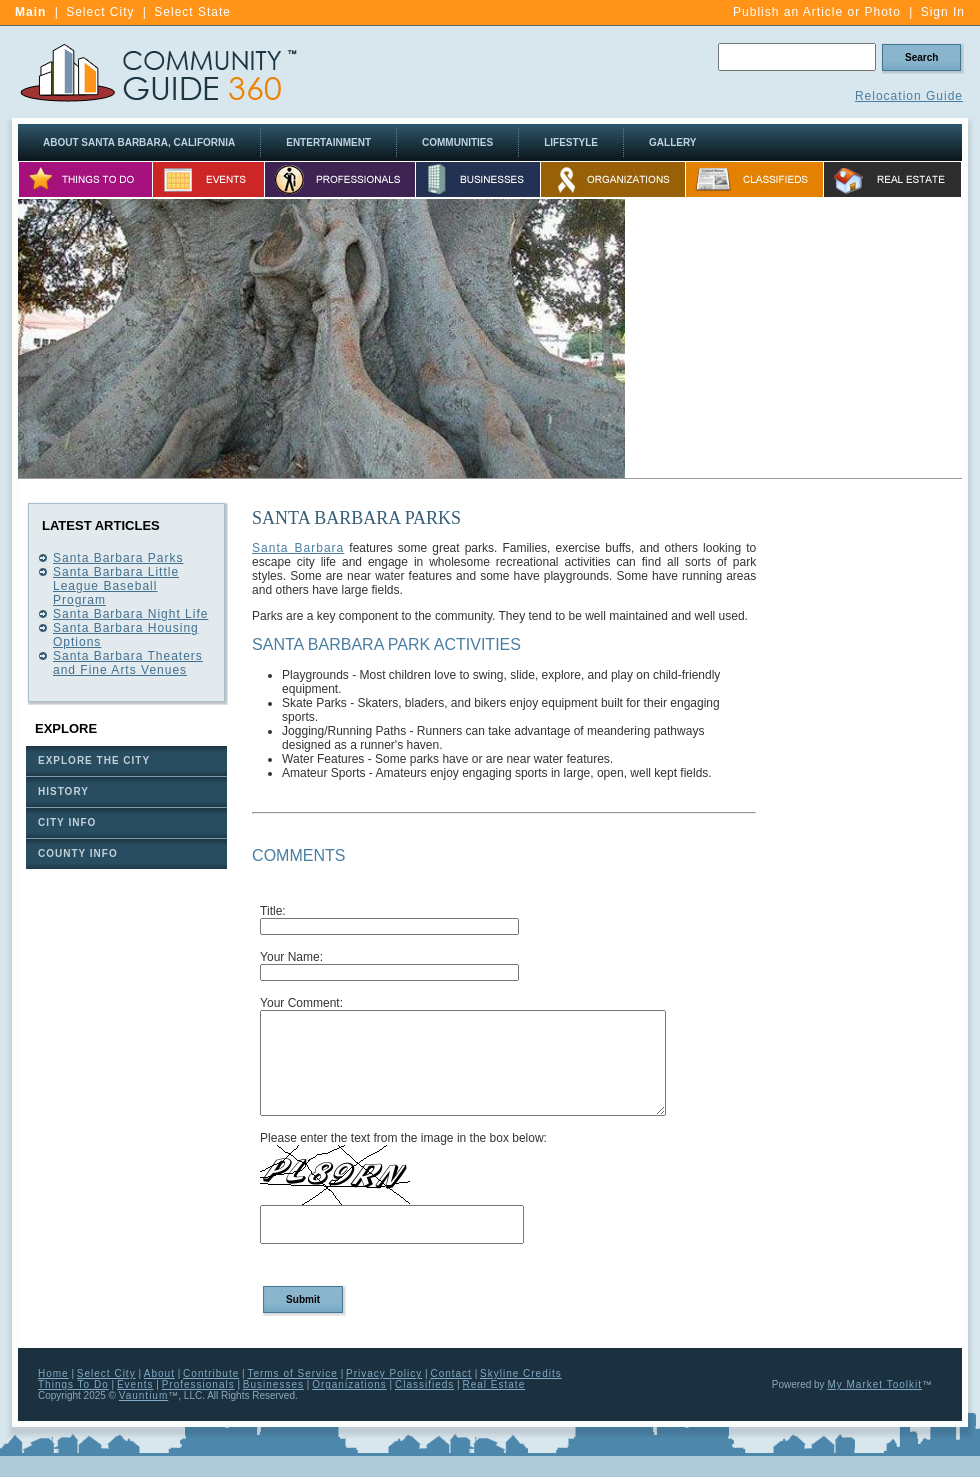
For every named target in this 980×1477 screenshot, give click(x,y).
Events (135, 1384)
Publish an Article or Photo (817, 12)
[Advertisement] (868, 804)
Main (30, 12)
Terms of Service (292, 1373)
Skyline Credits (521, 1373)
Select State (192, 12)
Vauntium (144, 1395)
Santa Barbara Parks (118, 558)
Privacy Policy (384, 1373)
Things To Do (73, 1384)
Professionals (198, 1384)
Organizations (349, 1384)
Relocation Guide (909, 96)
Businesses (273, 1384)
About (159, 1373)
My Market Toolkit (874, 1384)
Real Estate (494, 1384)
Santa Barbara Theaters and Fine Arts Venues (128, 663)
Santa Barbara (298, 548)
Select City (100, 12)
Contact (450, 1373)
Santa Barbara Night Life (130, 614)
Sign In (943, 12)
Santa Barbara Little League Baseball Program (116, 586)
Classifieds (424, 1384)
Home (53, 1373)
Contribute (211, 1373)
